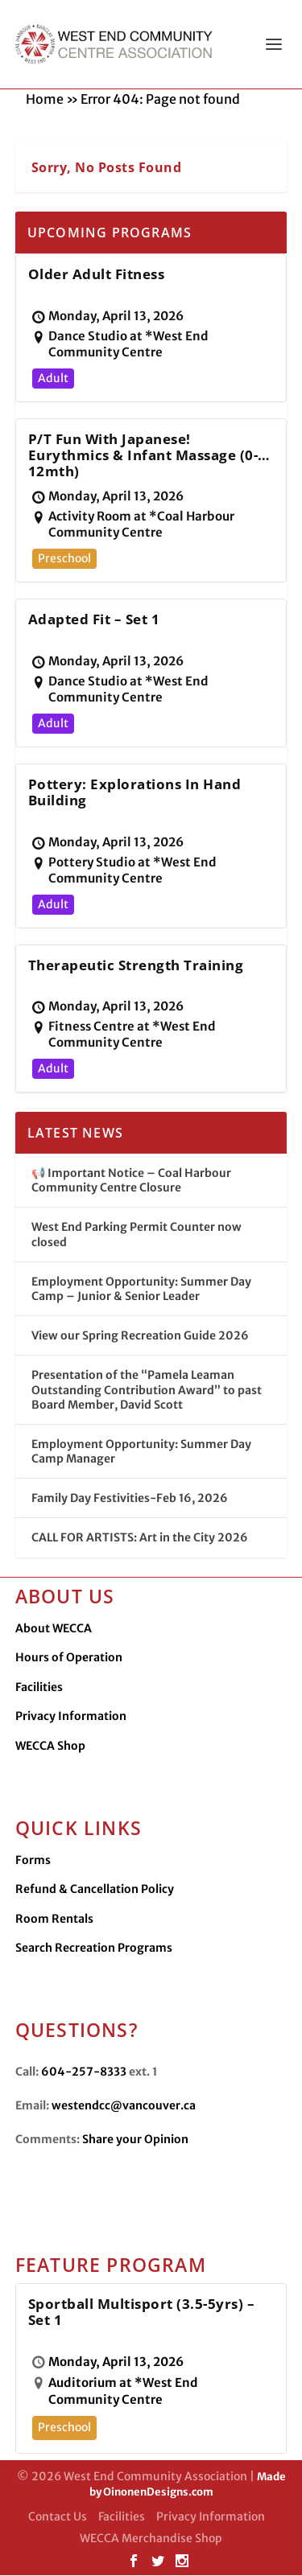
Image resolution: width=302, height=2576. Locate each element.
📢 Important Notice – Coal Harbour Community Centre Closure (131, 1181)
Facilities (39, 1688)
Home (45, 100)
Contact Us (57, 2517)
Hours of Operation (68, 1658)
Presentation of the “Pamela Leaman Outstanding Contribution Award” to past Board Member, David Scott (146, 1390)
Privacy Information (70, 1717)
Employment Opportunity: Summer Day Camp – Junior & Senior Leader (141, 1289)
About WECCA (53, 1629)
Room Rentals (54, 1919)
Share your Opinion (135, 2140)
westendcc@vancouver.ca (124, 2106)
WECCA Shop (50, 1746)
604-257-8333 (83, 2072)
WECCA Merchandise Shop (151, 2539)
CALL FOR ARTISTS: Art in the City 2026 (139, 1538)
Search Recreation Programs (93, 1948)
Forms (33, 1861)
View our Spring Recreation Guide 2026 (140, 1336)
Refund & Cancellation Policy (94, 1890)
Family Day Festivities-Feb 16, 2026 (129, 1499)
